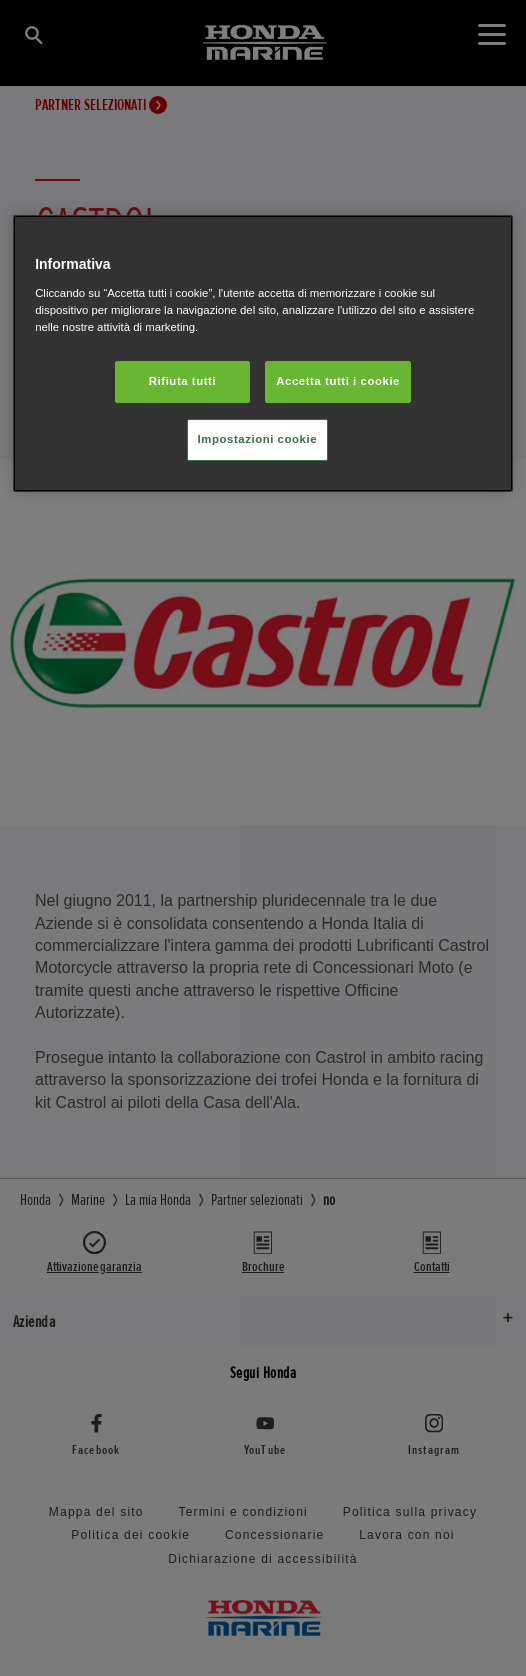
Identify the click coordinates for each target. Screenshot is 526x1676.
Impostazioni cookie (258, 439)
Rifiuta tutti (182, 381)
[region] (263, 353)
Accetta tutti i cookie (338, 381)
